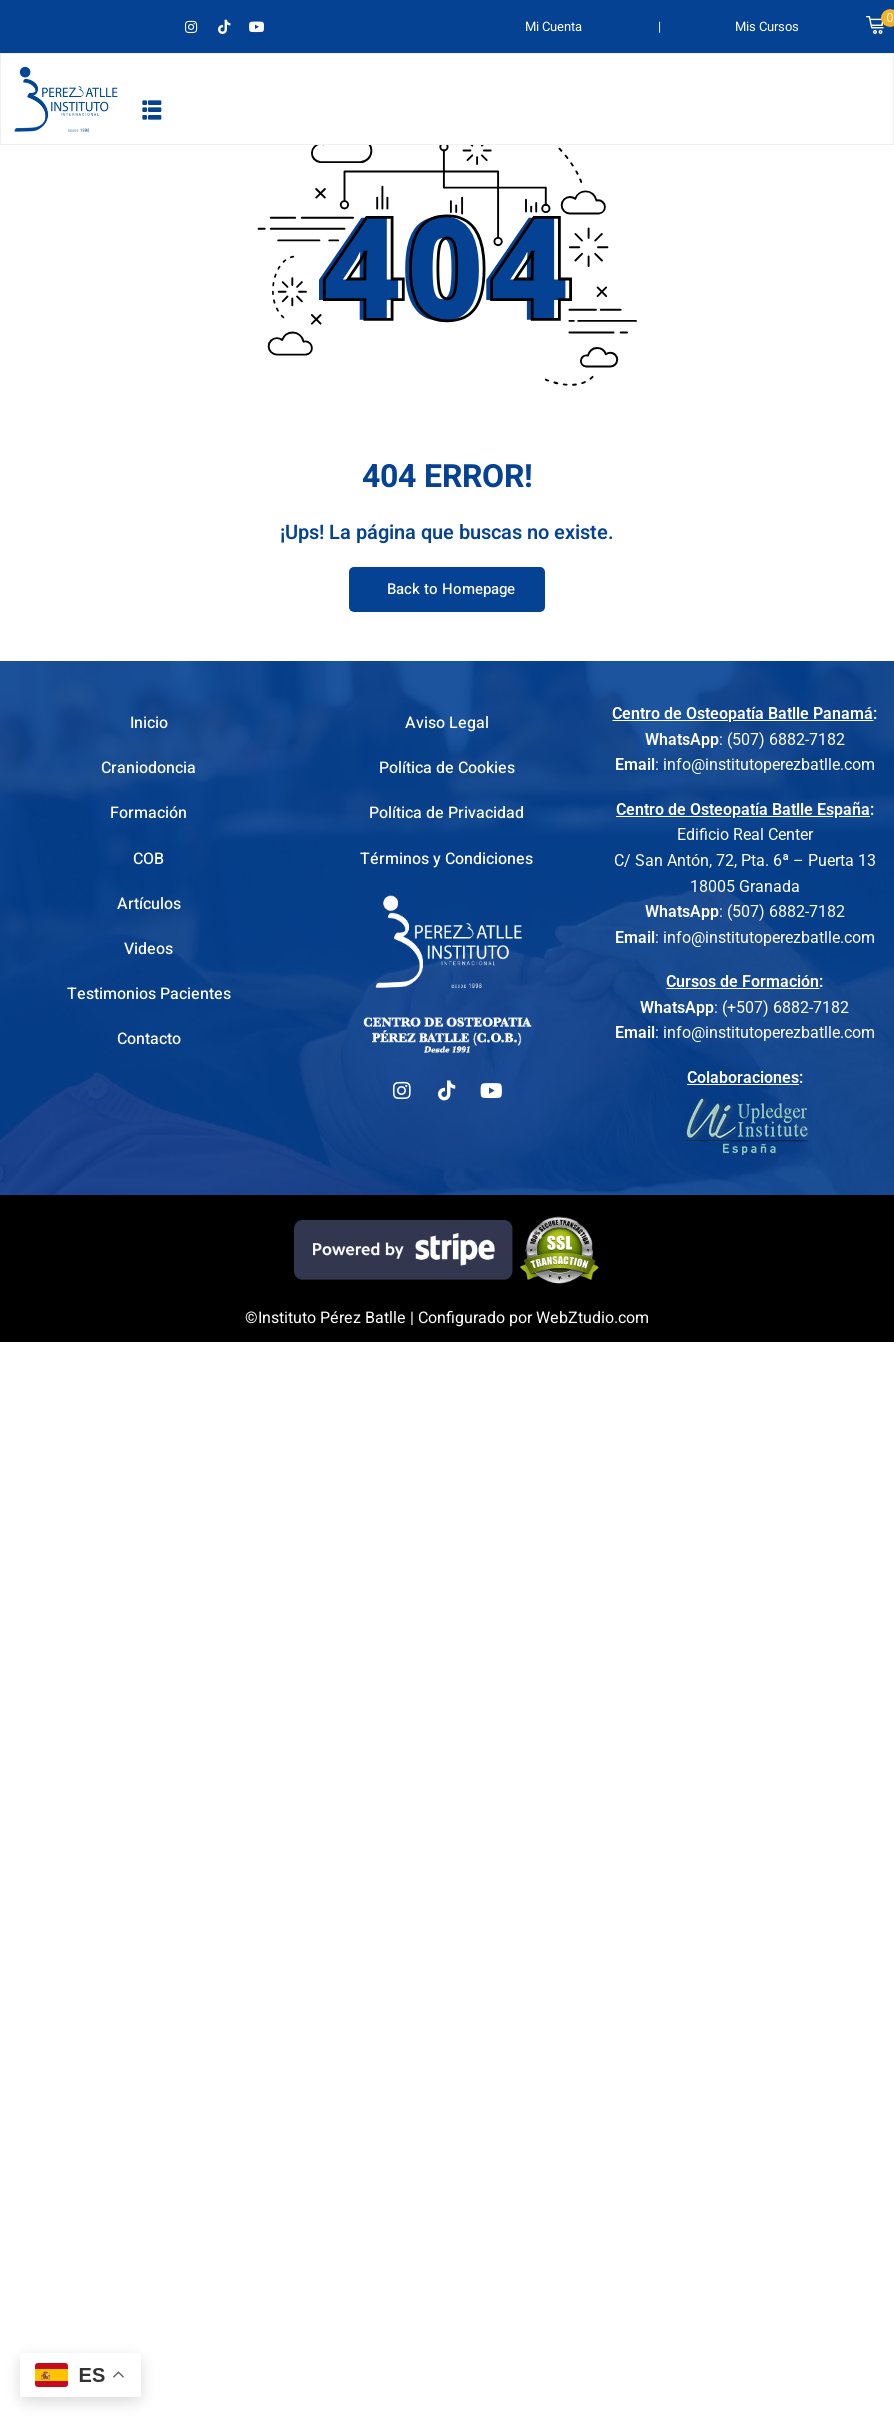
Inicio (149, 723)
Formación (148, 813)
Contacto (149, 1039)
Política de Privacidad (446, 813)
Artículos (149, 904)
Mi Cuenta (553, 26)
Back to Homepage (447, 590)
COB (148, 859)
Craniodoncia (148, 768)
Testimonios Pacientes (149, 994)
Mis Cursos (767, 26)
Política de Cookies (447, 768)
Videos (148, 949)
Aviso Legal (447, 723)
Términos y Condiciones (446, 859)
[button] (152, 109)
